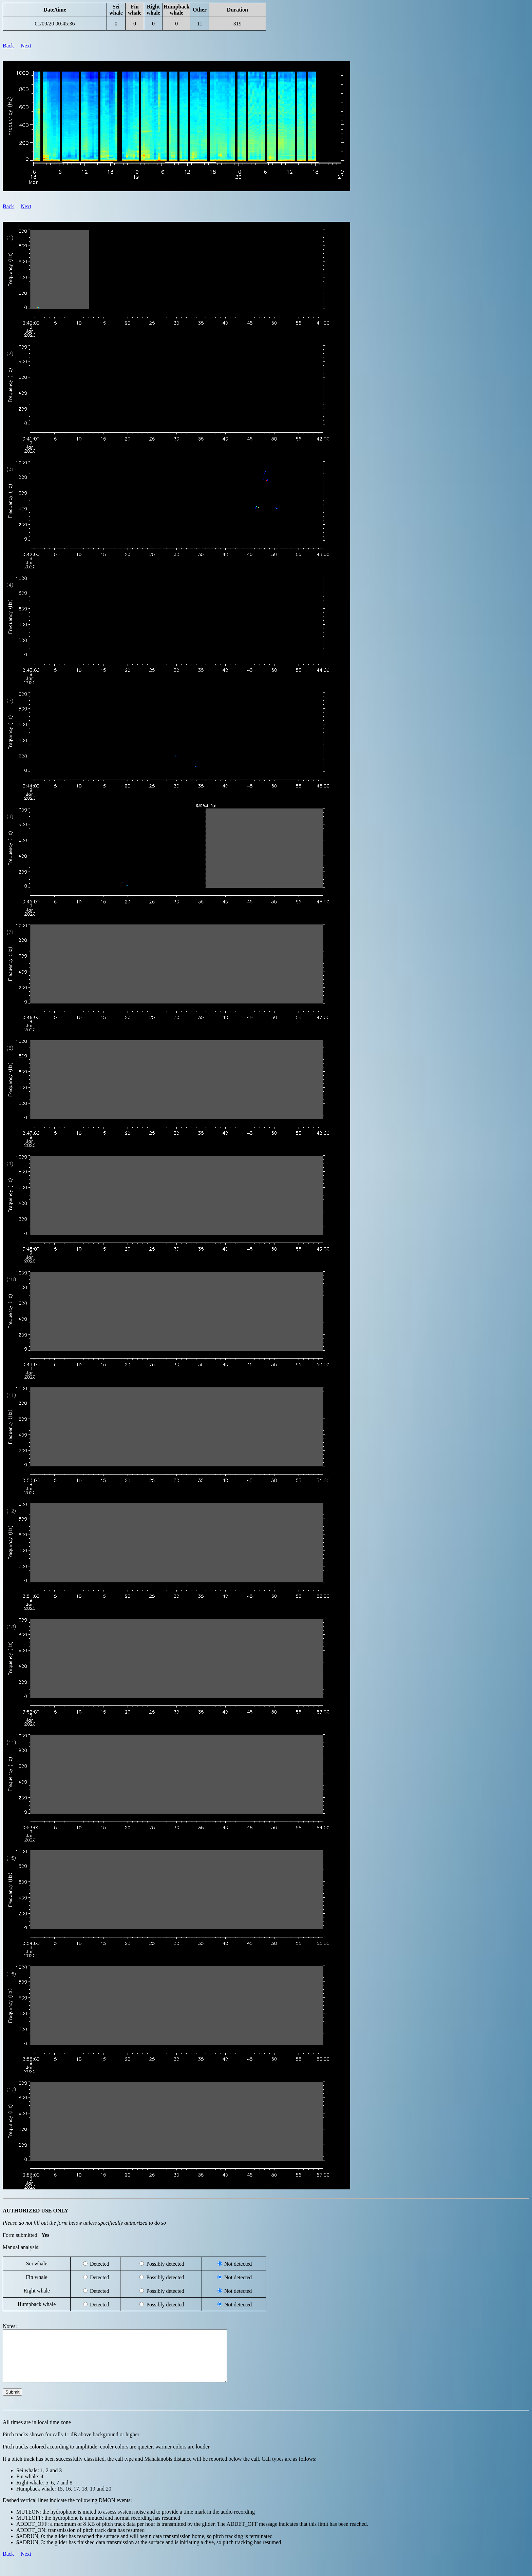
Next (26, 45)
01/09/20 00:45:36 (55, 23)
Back (8, 45)
